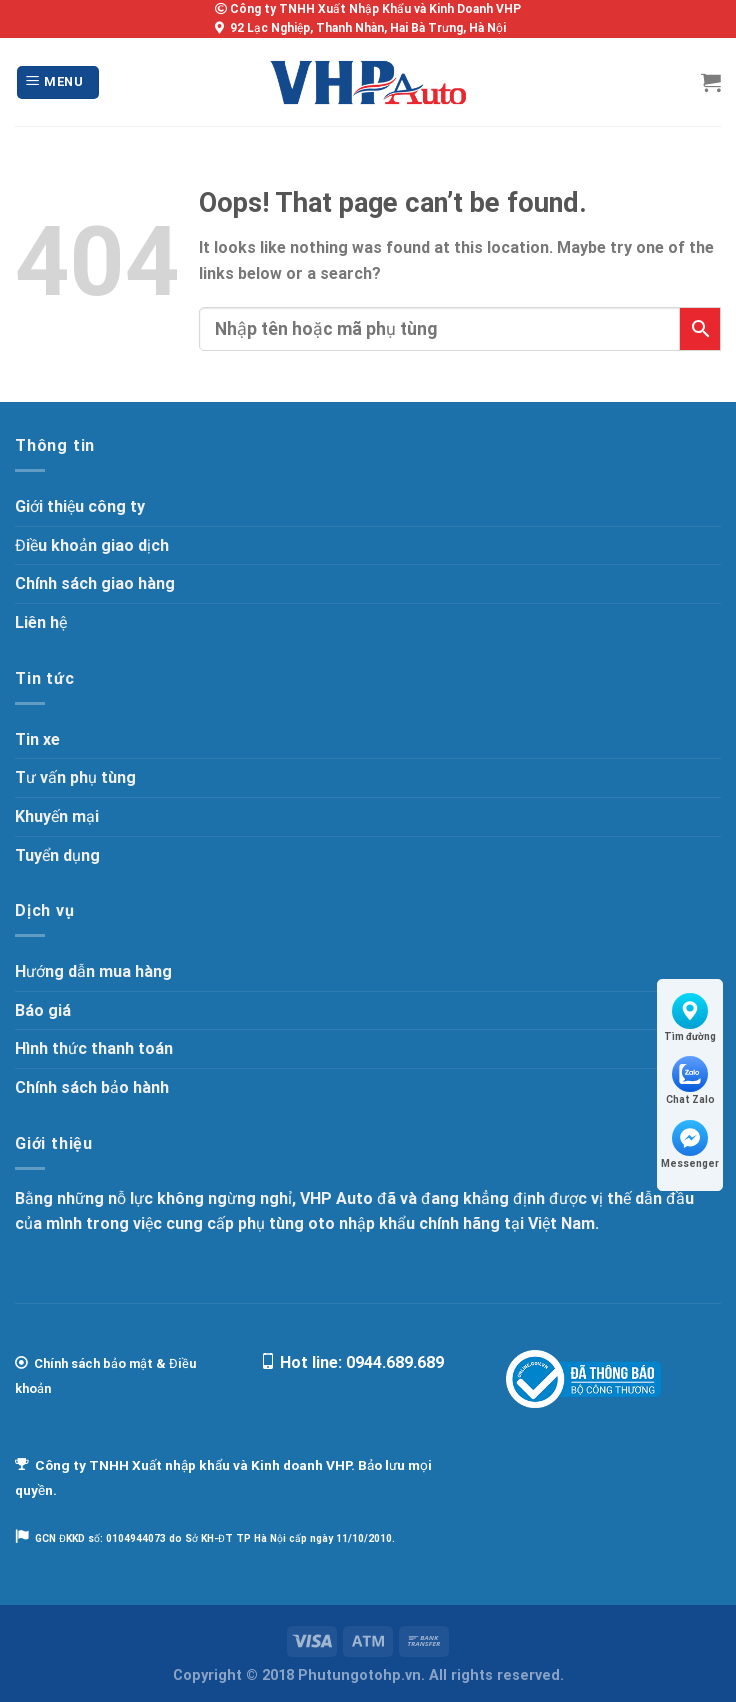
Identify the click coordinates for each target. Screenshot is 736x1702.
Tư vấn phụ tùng (75, 777)
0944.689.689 (395, 1362)
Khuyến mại (57, 816)
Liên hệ (41, 622)
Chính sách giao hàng (95, 583)
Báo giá (43, 1010)
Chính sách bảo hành (92, 1087)
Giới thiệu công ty (80, 506)
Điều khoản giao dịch (92, 545)
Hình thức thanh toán (94, 1048)
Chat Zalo (690, 1080)
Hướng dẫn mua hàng (93, 971)
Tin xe (37, 739)
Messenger (690, 1144)
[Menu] (58, 82)
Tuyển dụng (57, 855)
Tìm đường (690, 1017)
